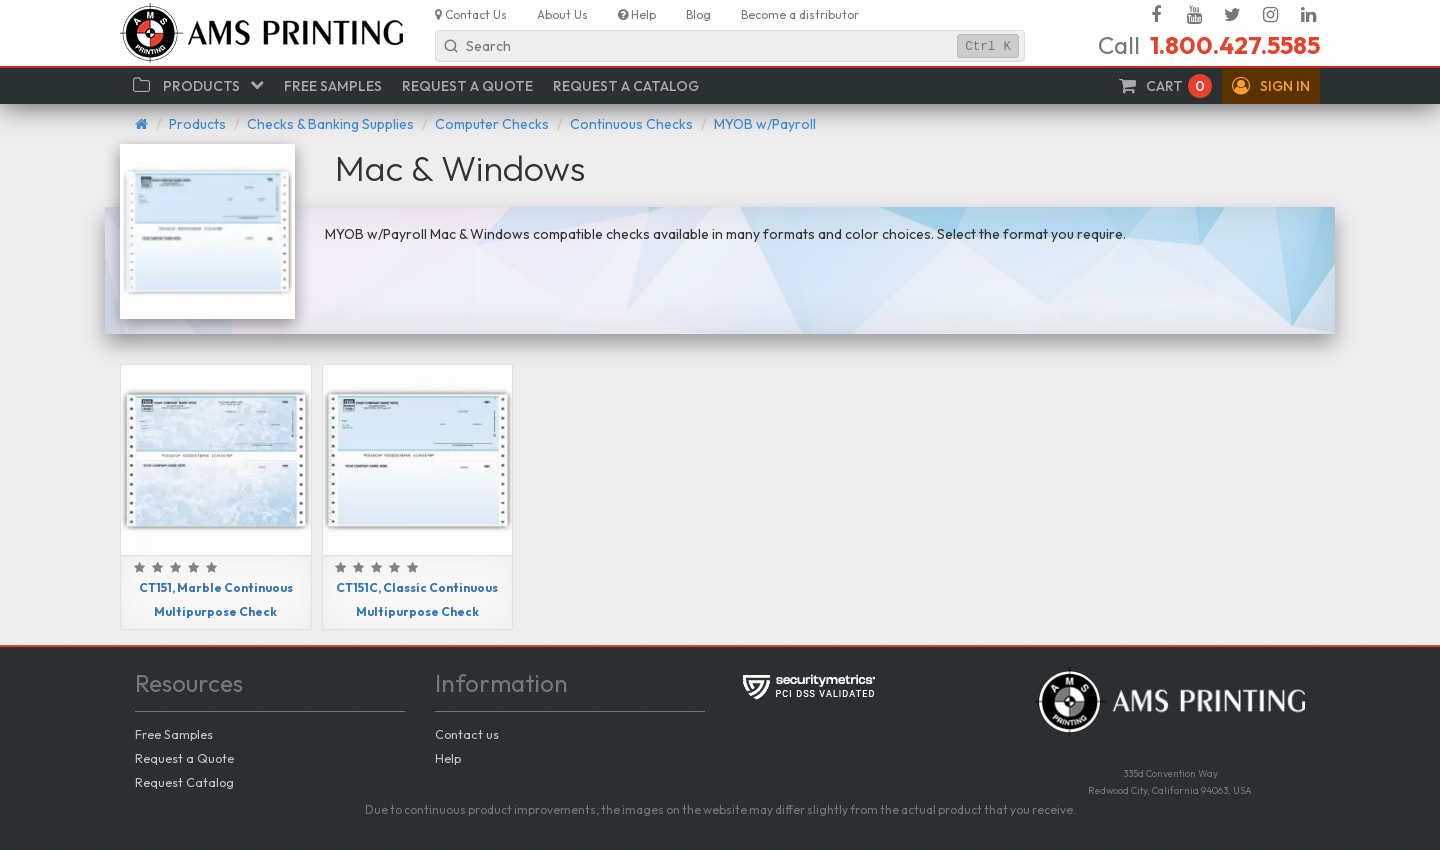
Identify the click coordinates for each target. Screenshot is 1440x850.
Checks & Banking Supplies (330, 124)
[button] (1271, 86)
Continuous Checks (631, 124)
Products (197, 124)
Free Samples (174, 734)
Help (448, 758)
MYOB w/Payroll (765, 124)
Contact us (467, 734)
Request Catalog (184, 782)
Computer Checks (492, 124)
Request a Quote (184, 758)
